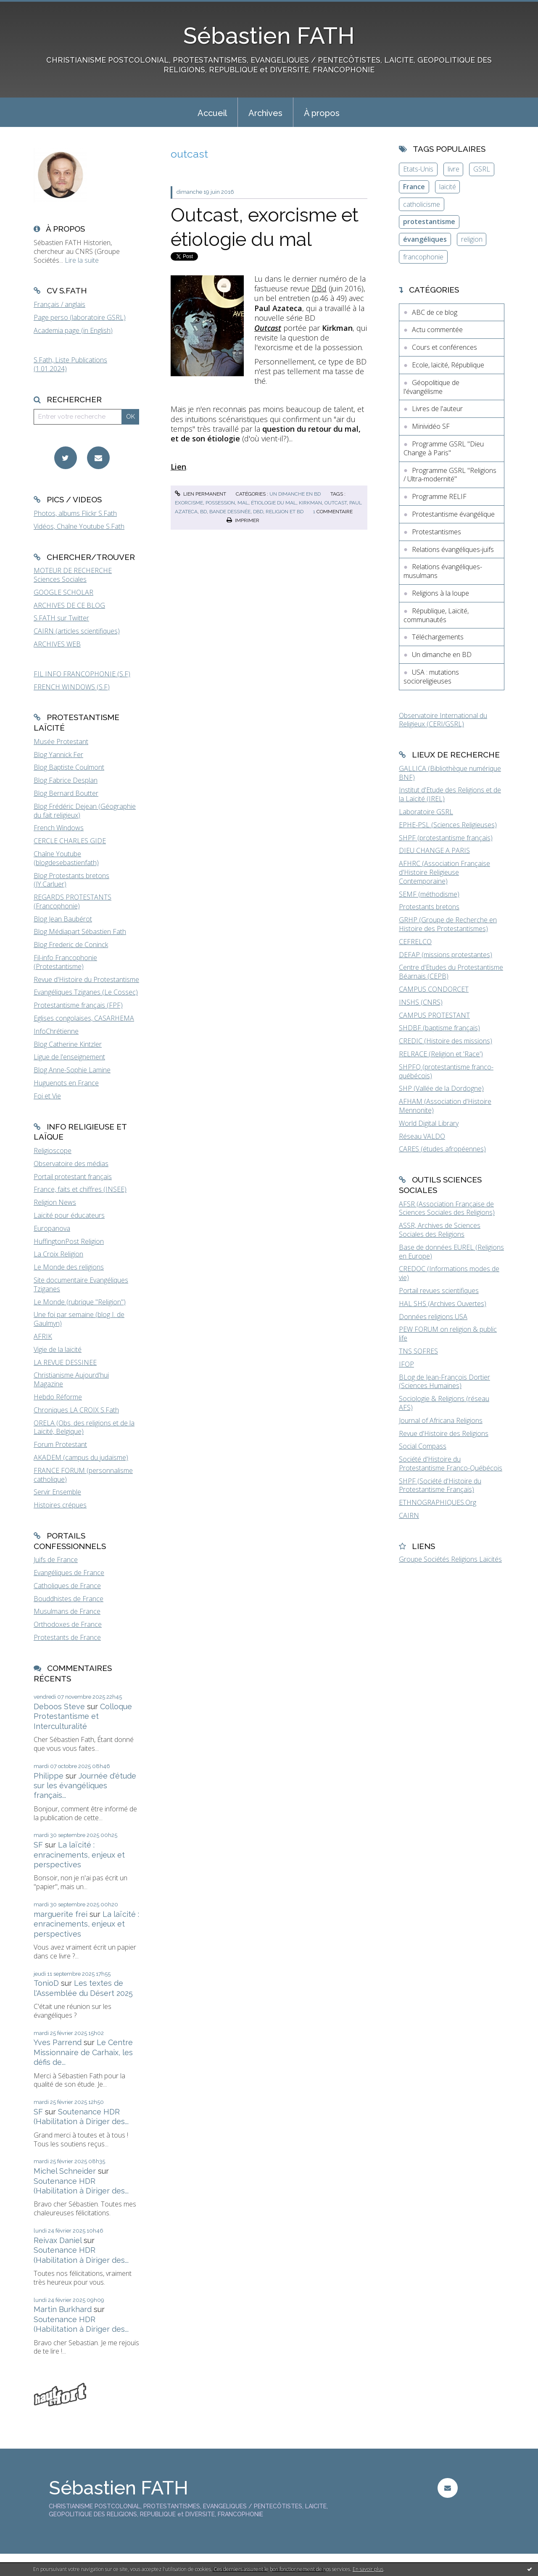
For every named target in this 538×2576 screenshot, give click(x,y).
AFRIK (43, 1336)
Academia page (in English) (73, 330)
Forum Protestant (60, 1444)
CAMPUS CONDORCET (434, 989)
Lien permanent (200, 494)
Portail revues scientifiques (439, 1290)
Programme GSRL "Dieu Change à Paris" (444, 448)
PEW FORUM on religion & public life (448, 1334)
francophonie (423, 256)
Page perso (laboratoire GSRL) (80, 317)
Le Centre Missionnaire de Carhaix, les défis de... (83, 2052)
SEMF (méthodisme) (429, 894)
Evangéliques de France (69, 1572)
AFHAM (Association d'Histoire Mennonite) (445, 1106)
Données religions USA (433, 1316)
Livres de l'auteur (437, 408)
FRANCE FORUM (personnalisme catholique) (83, 1475)
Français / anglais (59, 304)
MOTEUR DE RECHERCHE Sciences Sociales (73, 575)
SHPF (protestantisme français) (446, 837)
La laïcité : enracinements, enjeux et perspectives (79, 1854)
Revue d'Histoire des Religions (443, 1433)
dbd (258, 512)
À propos (322, 113)
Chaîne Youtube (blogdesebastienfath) (66, 858)
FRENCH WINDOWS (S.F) (72, 687)
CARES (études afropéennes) (442, 1148)
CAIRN (409, 1515)
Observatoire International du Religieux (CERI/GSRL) (443, 720)
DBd (319, 288)
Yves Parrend (58, 2042)
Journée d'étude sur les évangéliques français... (85, 1785)
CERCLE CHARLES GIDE (70, 840)
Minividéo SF (431, 426)
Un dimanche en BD (295, 494)
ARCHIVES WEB (57, 644)
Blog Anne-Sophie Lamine (72, 1069)
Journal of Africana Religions (441, 1420)
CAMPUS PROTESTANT (434, 1015)
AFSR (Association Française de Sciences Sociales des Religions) (447, 1208)
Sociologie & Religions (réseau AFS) (444, 1403)
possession (220, 503)
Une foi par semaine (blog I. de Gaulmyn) (79, 1319)
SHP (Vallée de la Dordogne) (441, 1088)
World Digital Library (429, 1123)
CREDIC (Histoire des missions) (445, 1040)
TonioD (46, 1983)
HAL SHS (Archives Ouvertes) (442, 1303)
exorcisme (189, 503)
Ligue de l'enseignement (69, 1056)
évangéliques (425, 239)
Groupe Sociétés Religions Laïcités (450, 1559)
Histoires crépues (60, 1505)
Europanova (52, 1228)
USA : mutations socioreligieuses (431, 677)
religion (472, 239)
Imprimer (243, 520)
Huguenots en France (66, 1082)
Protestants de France (67, 1637)
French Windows (59, 827)
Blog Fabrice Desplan (66, 780)
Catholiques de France (67, 1585)
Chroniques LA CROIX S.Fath (76, 1410)
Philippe (48, 1775)
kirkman (310, 503)
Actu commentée (437, 329)
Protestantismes (436, 531)
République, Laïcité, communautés (436, 615)
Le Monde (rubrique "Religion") (80, 1301)
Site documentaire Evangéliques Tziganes (81, 1284)
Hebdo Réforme (58, 1396)
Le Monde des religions (69, 1267)
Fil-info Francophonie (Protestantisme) (65, 962)
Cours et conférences (444, 347)
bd (203, 512)
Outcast (267, 328)
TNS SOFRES (418, 1351)
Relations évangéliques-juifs (453, 549)
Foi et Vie (47, 1096)
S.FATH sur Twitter (61, 618)
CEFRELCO (415, 941)
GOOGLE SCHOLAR (63, 592)
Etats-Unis (418, 169)
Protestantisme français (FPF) (78, 1005)
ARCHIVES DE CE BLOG (69, 605)
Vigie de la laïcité (58, 1349)
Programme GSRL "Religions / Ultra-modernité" (450, 475)
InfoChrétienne (56, 1031)
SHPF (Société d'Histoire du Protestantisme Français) (440, 1485)
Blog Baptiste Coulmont (69, 767)
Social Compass (422, 1446)
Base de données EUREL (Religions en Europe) (451, 1252)
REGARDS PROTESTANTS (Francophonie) (72, 901)
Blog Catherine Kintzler (68, 1044)
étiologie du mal (273, 503)
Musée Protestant (61, 741)
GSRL (481, 169)
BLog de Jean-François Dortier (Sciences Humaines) (444, 1381)
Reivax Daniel (58, 2240)
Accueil (212, 113)
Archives (265, 113)
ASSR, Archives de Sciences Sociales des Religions (439, 1230)
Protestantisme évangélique (453, 514)
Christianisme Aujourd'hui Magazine (71, 1379)
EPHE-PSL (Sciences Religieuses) (448, 824)
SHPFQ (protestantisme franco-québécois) (446, 1071)
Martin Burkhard (63, 2309)
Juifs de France (56, 1559)
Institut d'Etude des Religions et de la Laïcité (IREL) (450, 794)
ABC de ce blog (434, 312)
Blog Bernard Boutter (66, 793)
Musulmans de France (67, 1611)
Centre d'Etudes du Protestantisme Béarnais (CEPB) (451, 972)
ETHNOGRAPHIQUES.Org (437, 1502)
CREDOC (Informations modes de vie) (449, 1273)
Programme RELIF (439, 496)
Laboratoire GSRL (426, 811)
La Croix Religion (58, 1254)
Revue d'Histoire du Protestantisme (86, 979)
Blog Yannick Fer (58, 754)
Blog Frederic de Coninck (71, 944)
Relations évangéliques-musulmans (443, 571)
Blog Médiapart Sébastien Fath (80, 931)
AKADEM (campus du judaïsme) (81, 1457)
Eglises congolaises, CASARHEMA (84, 1018)
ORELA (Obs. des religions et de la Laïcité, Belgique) (84, 1427)
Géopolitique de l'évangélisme (431, 387)
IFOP (406, 1364)
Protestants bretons (429, 906)
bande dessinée (230, 512)
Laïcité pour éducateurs (69, 1215)
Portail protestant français (73, 1176)
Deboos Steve (59, 1706)
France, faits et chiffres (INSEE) (80, 1189)
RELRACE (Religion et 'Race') (441, 1053)
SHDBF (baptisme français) (439, 1027)
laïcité (447, 186)
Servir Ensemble (57, 1492)
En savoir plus (368, 2569)
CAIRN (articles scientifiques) (77, 631)
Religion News (55, 1202)
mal (242, 503)
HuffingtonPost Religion (69, 1241)
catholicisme (421, 204)
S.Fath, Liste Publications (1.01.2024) (70, 364)
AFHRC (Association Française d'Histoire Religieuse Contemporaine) (444, 872)
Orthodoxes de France (68, 1624)
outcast (335, 503)
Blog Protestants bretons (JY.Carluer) (71, 880)
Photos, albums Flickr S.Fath (75, 513)
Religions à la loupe (440, 593)
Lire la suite (82, 260)
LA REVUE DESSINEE (65, 1362)
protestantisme (429, 221)
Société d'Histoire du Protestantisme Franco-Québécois (450, 1463)
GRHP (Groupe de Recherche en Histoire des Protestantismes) (448, 924)
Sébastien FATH (269, 35)
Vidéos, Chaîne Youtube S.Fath (79, 526)
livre (453, 169)
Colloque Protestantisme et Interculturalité (83, 1716)
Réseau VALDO (422, 1136)
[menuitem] (212, 112)
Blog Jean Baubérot (63, 919)
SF (38, 1844)
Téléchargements (438, 636)
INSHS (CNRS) (421, 1002)
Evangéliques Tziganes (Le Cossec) (86, 992)
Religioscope (52, 1150)
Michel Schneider (65, 2171)
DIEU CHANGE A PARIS (434, 850)
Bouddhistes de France (68, 1598)
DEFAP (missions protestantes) (445, 954)
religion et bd (284, 512)
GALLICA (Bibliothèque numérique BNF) (450, 773)
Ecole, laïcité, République (448, 365)
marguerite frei (60, 1914)
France (414, 186)
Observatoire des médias (71, 1163)
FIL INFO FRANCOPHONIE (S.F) (82, 673)
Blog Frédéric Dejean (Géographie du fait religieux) (85, 811)
